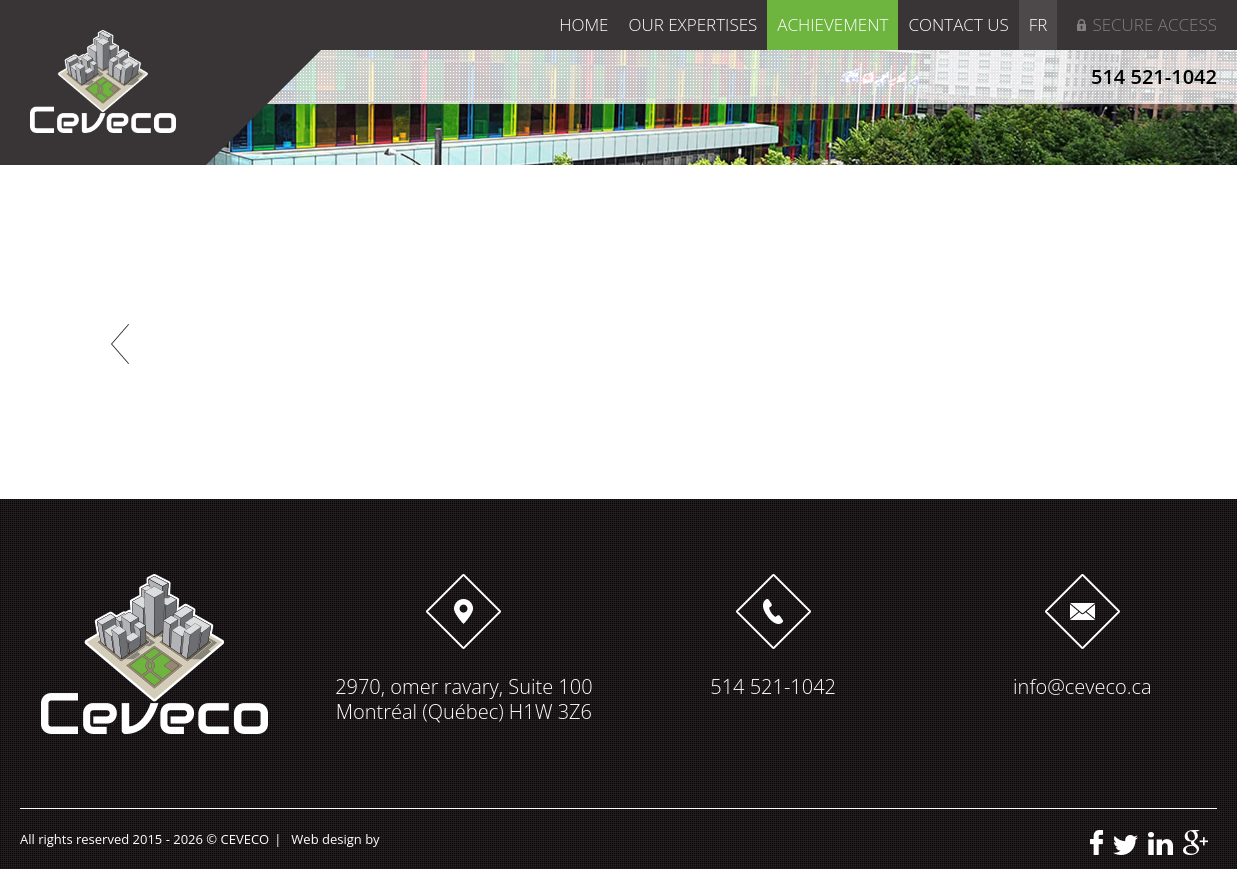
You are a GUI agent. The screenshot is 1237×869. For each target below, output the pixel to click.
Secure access (1154, 24)
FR (1038, 24)
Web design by (335, 839)
